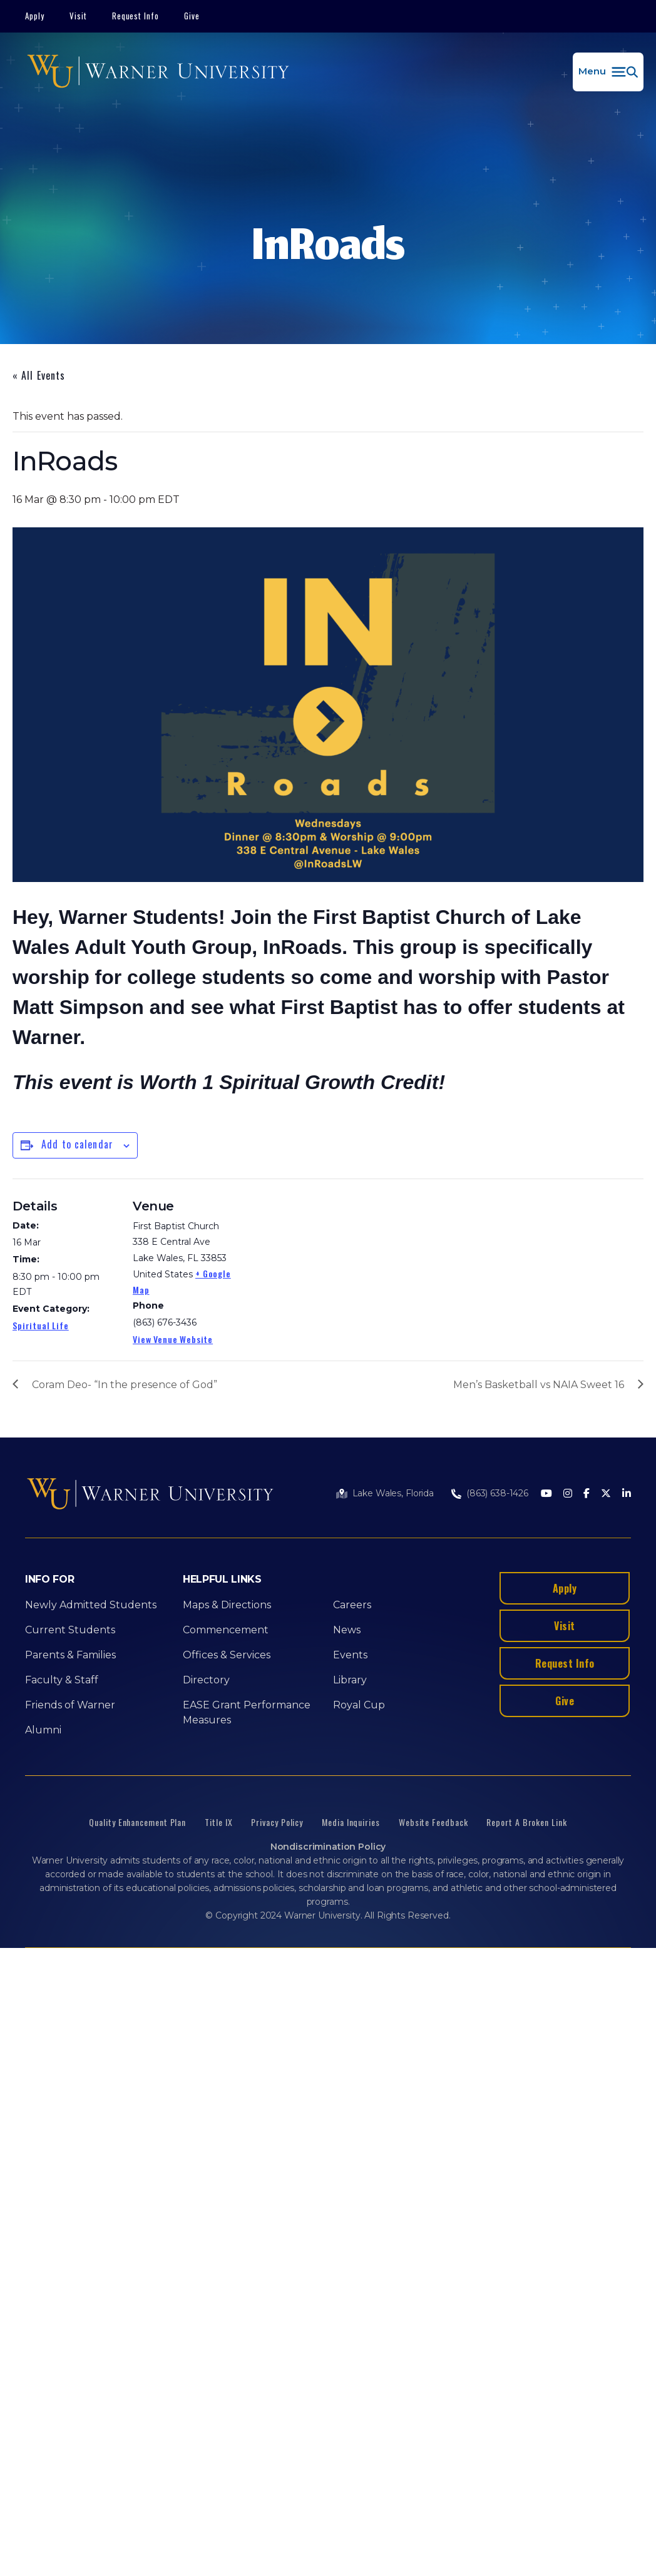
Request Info (136, 15)
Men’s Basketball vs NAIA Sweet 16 (538, 1385)
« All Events (39, 375)
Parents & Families (70, 1655)
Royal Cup (359, 1705)
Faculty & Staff (61, 1680)
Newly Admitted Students (90, 1605)
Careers (352, 1605)
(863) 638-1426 (497, 1493)
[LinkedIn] (626, 1494)
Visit (78, 15)
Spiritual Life (41, 1325)
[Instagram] (567, 1494)
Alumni (43, 1730)
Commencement (226, 1630)
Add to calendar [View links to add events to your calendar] (77, 1144)
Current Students (70, 1630)
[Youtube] (546, 1494)
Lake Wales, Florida (393, 1493)
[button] (608, 72)
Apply (34, 15)
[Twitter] (606, 1494)
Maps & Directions (227, 1605)
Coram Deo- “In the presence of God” (124, 1385)
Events (350, 1655)
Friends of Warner (70, 1705)
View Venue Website (173, 1339)
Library (350, 1680)
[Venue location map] (319, 1265)
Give (192, 15)
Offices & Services (226, 1655)
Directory (206, 1680)
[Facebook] (586, 1494)
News (347, 1630)
